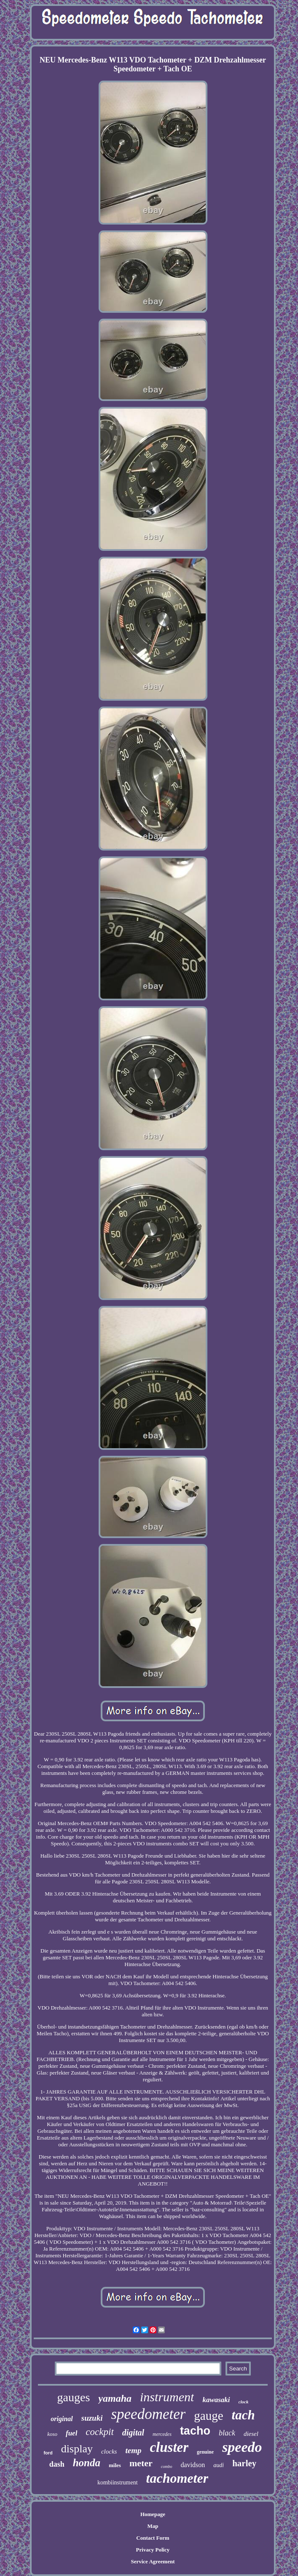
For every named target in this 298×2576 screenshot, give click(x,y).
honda (86, 2462)
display (77, 2449)
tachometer (177, 2478)
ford (47, 2452)
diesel (251, 2433)
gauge (208, 2415)
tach (243, 2415)
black (227, 2433)
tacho (195, 2430)
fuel (71, 2433)
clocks (109, 2451)
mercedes (162, 2434)
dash (56, 2464)
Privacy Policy (153, 2549)
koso (52, 2434)
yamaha (115, 2398)
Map (152, 2526)
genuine (205, 2452)
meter (141, 2463)
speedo (242, 2447)
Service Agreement (153, 2561)
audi (218, 2465)
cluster (169, 2447)
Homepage (152, 2514)
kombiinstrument (117, 2482)
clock (244, 2401)
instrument (167, 2397)
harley (244, 2463)
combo (166, 2466)
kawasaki (216, 2400)
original (61, 2418)
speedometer (148, 2414)
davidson (193, 2464)
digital (133, 2432)
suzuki (92, 2417)
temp (133, 2450)
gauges (73, 2397)
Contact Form (152, 2538)
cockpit (99, 2432)
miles (115, 2465)
